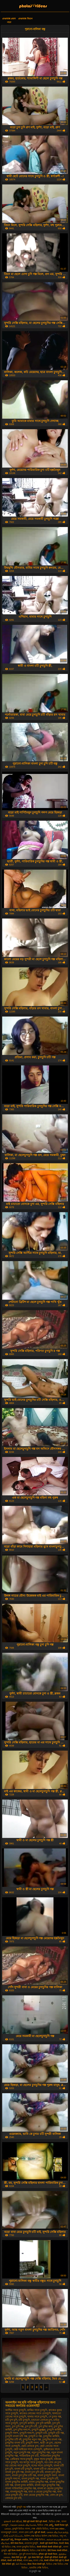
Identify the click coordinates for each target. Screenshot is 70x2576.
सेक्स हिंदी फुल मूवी (19, 2557)
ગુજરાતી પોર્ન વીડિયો (13, 2521)
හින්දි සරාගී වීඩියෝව (13, 2536)
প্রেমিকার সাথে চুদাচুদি (21, 2459)
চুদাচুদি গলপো (27, 2432)
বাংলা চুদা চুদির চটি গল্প (24, 2475)
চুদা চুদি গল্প (18, 2426)
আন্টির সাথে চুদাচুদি (15, 2410)
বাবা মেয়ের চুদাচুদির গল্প (36, 2494)
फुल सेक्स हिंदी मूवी (35, 2557)
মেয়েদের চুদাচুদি (31, 2543)
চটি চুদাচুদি (24, 2419)
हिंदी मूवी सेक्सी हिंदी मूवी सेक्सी (35, 2521)
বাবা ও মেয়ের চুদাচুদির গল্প (42, 2491)
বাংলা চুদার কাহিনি (24, 2485)
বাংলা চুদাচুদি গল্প (30, 2478)
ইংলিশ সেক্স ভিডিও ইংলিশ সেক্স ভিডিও (41, 2536)
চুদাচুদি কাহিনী (54, 2429)
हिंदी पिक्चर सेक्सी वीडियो (57, 2550)
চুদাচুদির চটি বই (13, 2439)
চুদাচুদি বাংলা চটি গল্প (16, 2436)
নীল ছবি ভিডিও (11, 2554)
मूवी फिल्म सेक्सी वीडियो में (18, 2550)
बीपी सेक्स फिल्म (17, 2543)
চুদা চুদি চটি (31, 2426)
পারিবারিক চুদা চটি (29, 2455)
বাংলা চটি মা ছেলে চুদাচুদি (46, 2468)
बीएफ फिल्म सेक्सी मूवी (36, 2564)
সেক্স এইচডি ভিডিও (39, 2528)
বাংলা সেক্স (38, 2560)
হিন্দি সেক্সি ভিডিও (37, 2539)
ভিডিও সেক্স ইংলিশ (38, 2550)
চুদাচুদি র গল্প (35, 2436)
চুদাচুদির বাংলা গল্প (51, 2439)
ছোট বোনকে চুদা (30, 2445)
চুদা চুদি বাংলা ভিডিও (28, 2554)
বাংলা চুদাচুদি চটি (49, 2478)
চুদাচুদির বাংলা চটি (15, 2442)
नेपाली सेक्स (63, 2543)
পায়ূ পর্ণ (62, 2536)
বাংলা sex (27, 2560)
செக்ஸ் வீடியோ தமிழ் (57, 2532)
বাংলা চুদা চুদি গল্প (14, 2472)
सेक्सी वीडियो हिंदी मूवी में (53, 2560)
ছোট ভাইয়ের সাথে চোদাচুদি (28, 2449)
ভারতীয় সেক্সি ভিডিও (38, 2567)
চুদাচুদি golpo (38, 2429)
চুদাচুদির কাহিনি (51, 2436)
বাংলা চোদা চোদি (26, 2532)
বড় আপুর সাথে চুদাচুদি (31, 2462)
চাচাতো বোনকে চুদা (41, 2419)
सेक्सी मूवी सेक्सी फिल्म (49, 2543)
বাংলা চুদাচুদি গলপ (47, 2475)
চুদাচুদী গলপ (32, 2442)
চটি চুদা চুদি (11, 2419)
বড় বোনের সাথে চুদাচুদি (17, 2465)
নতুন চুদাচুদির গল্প (41, 2452)
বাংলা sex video (57, 2528)
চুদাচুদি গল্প (34, 5)
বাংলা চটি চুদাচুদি (23, 2468)
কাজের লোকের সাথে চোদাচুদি (35, 2413)
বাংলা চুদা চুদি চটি (34, 2472)
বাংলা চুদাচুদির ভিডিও (26, 2547)
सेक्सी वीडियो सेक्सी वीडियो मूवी (49, 2547)
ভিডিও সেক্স (54, 2521)
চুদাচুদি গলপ (11, 2432)
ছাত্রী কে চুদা (46, 2442)
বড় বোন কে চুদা (52, 2462)
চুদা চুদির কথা (46, 2426)
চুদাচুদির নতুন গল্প (32, 2439)
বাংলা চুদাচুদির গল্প (38, 2481)
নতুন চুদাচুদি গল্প (22, 2452)
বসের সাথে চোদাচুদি (41, 2465)
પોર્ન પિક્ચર (21, 2564)
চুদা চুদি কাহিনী (43, 2423)
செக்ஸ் (7, 2528)
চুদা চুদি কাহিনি (27, 2423)
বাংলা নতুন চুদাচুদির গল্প (47, 2485)
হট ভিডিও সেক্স (8, 2547)
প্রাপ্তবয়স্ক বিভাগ (25, 18)
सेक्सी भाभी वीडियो (14, 2560)
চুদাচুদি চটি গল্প (56, 2432)
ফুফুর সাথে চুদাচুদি (43, 2459)
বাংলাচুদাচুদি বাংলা (9, 2532)
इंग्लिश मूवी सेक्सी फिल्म (48, 2554)
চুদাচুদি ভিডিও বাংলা (21, 2528)
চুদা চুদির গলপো (21, 2429)
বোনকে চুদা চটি (13, 2498)
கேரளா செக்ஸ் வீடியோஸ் (23, 2525)
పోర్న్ (51, 2525)
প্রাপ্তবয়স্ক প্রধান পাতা (9, 20)
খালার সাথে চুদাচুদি (37, 2416)
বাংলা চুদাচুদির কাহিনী (16, 2481)
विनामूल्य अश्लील (21, 2539)
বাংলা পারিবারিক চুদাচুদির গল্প (20, 2488)
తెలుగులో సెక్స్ (7, 2539)
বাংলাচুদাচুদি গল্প (18, 2491)
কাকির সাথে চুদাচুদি (37, 2410)
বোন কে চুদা (56, 2494)
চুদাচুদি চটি (41, 2432)
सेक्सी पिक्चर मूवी (61, 2525)
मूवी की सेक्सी (40, 2532)
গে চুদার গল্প (55, 2416)
